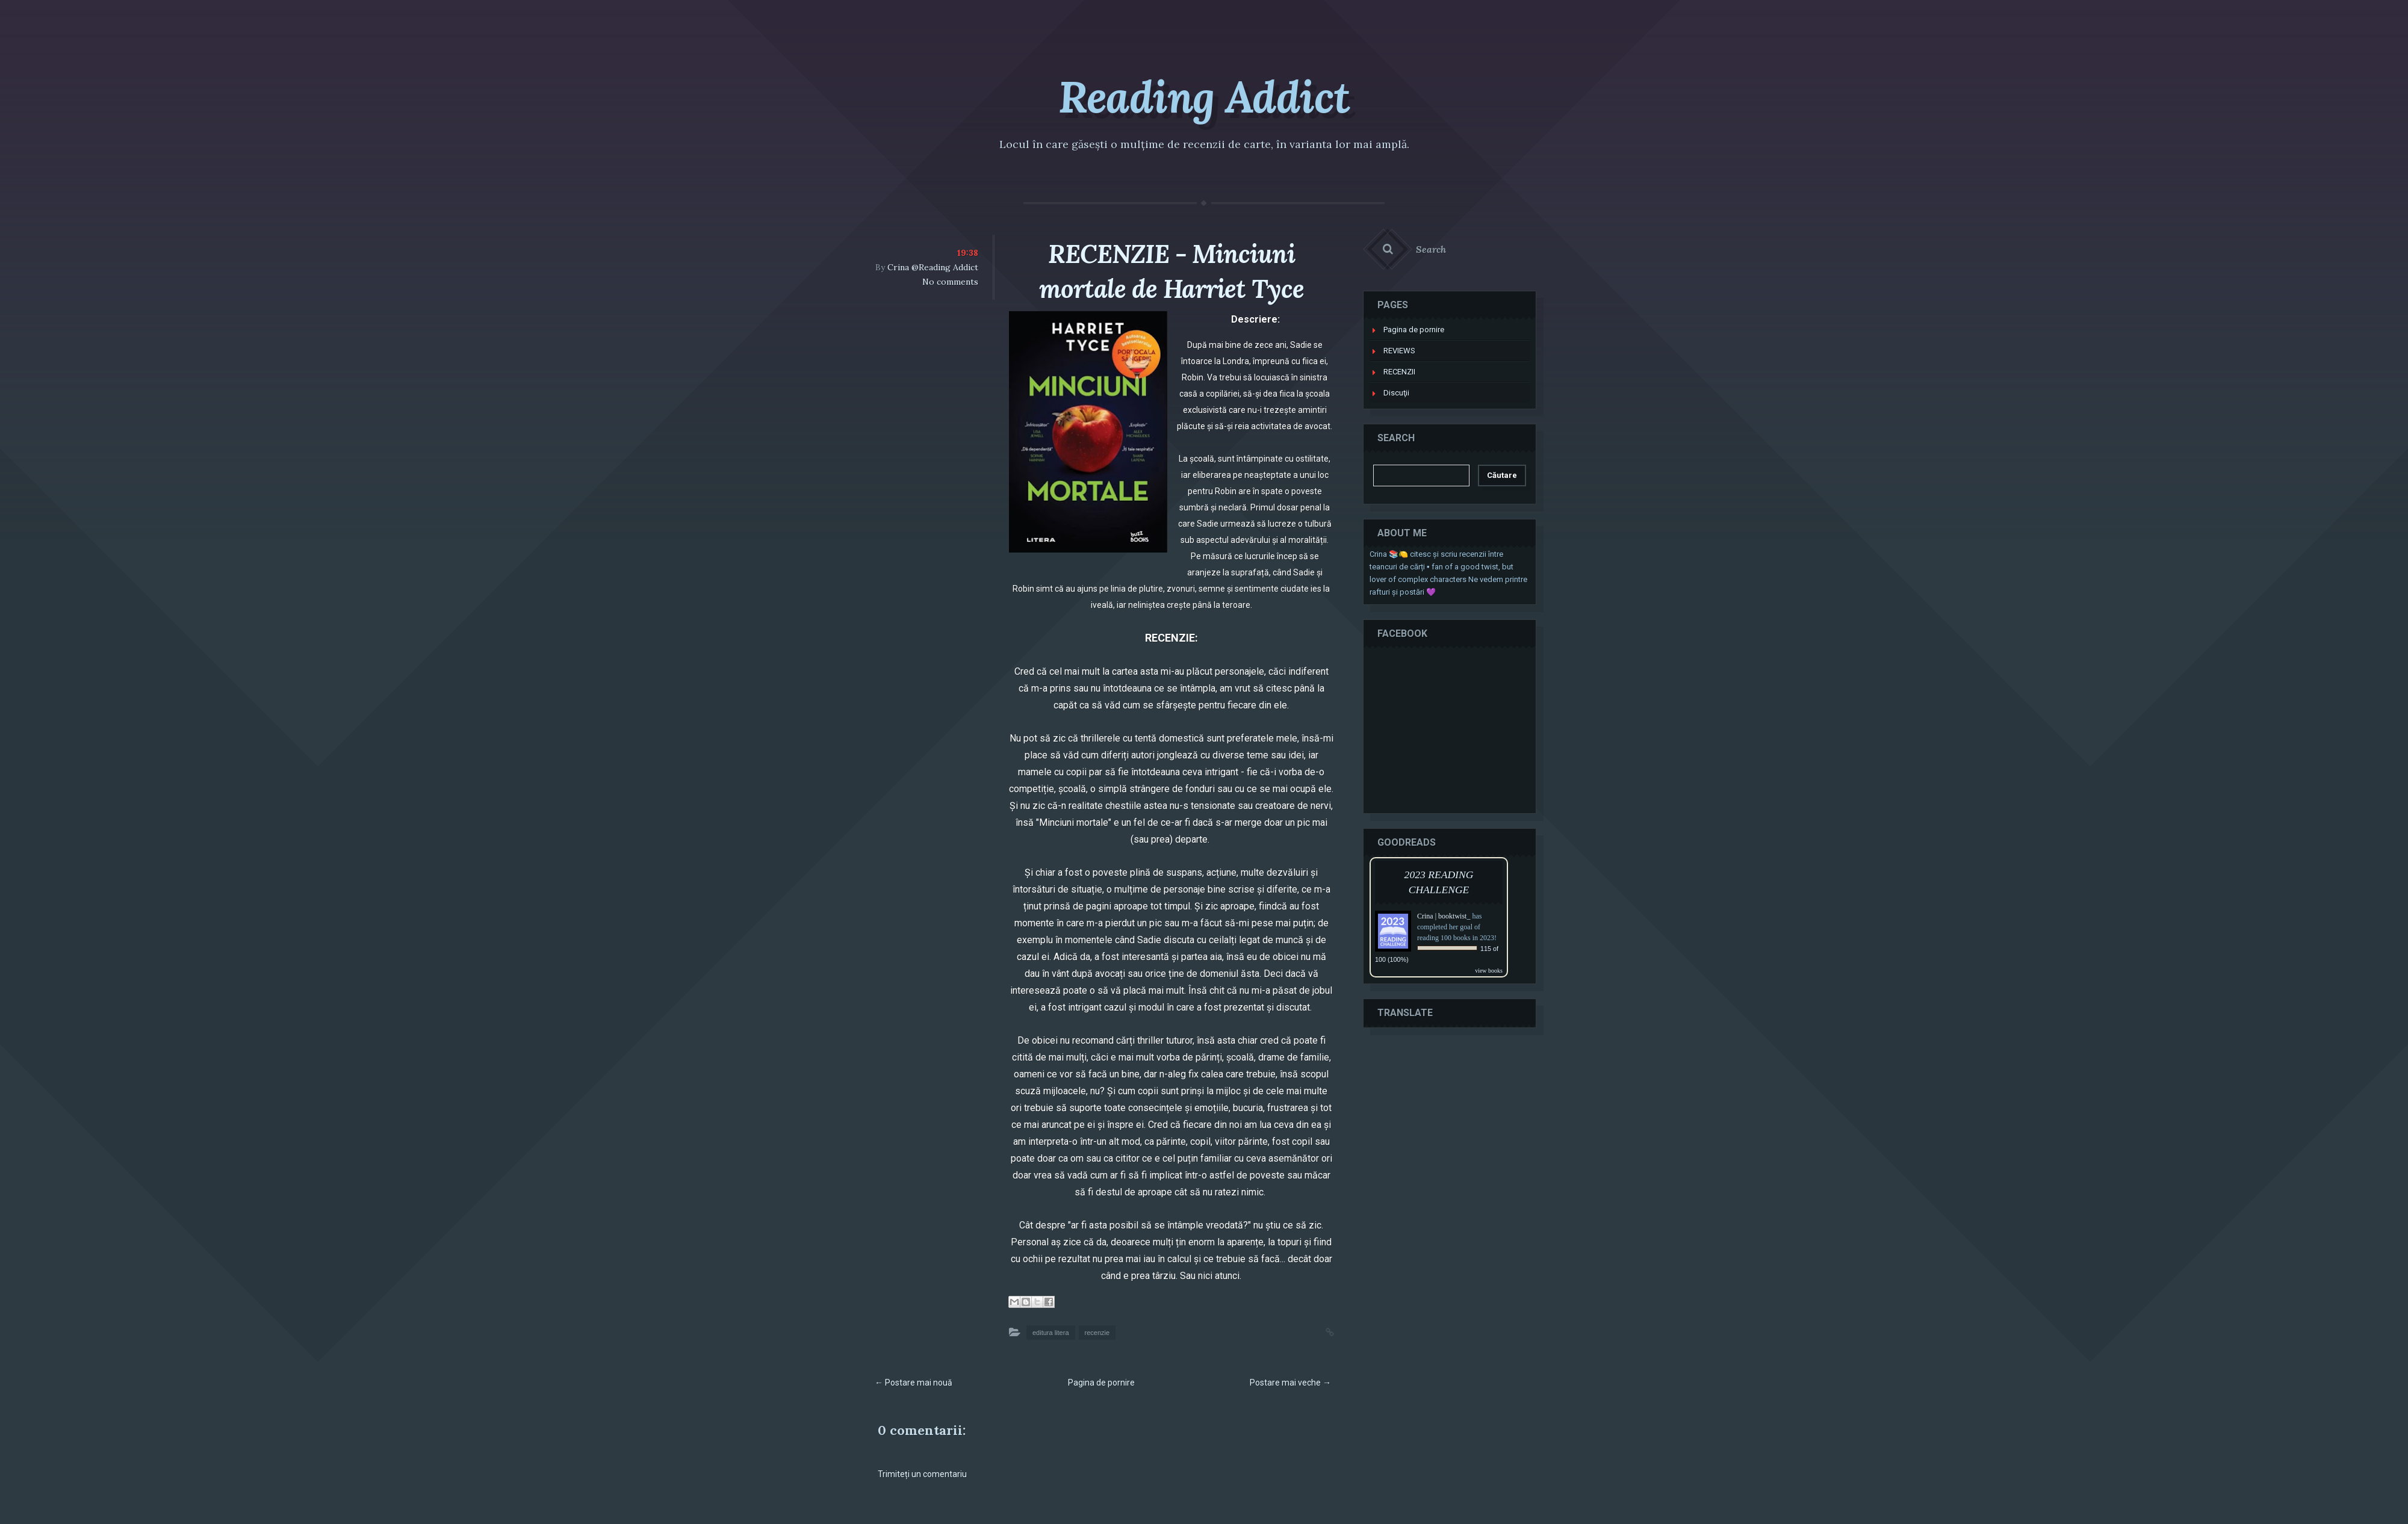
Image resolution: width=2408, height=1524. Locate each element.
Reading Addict (1204, 97)
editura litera (1050, 1332)
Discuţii (1396, 392)
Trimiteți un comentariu (922, 1474)
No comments (950, 281)
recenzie (1097, 1332)
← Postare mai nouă (913, 1382)
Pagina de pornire (1101, 1382)
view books (1489, 970)
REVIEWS (1399, 350)
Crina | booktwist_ (1443, 916)
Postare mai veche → (1290, 1382)
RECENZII (1399, 371)
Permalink (1318, 1331)
